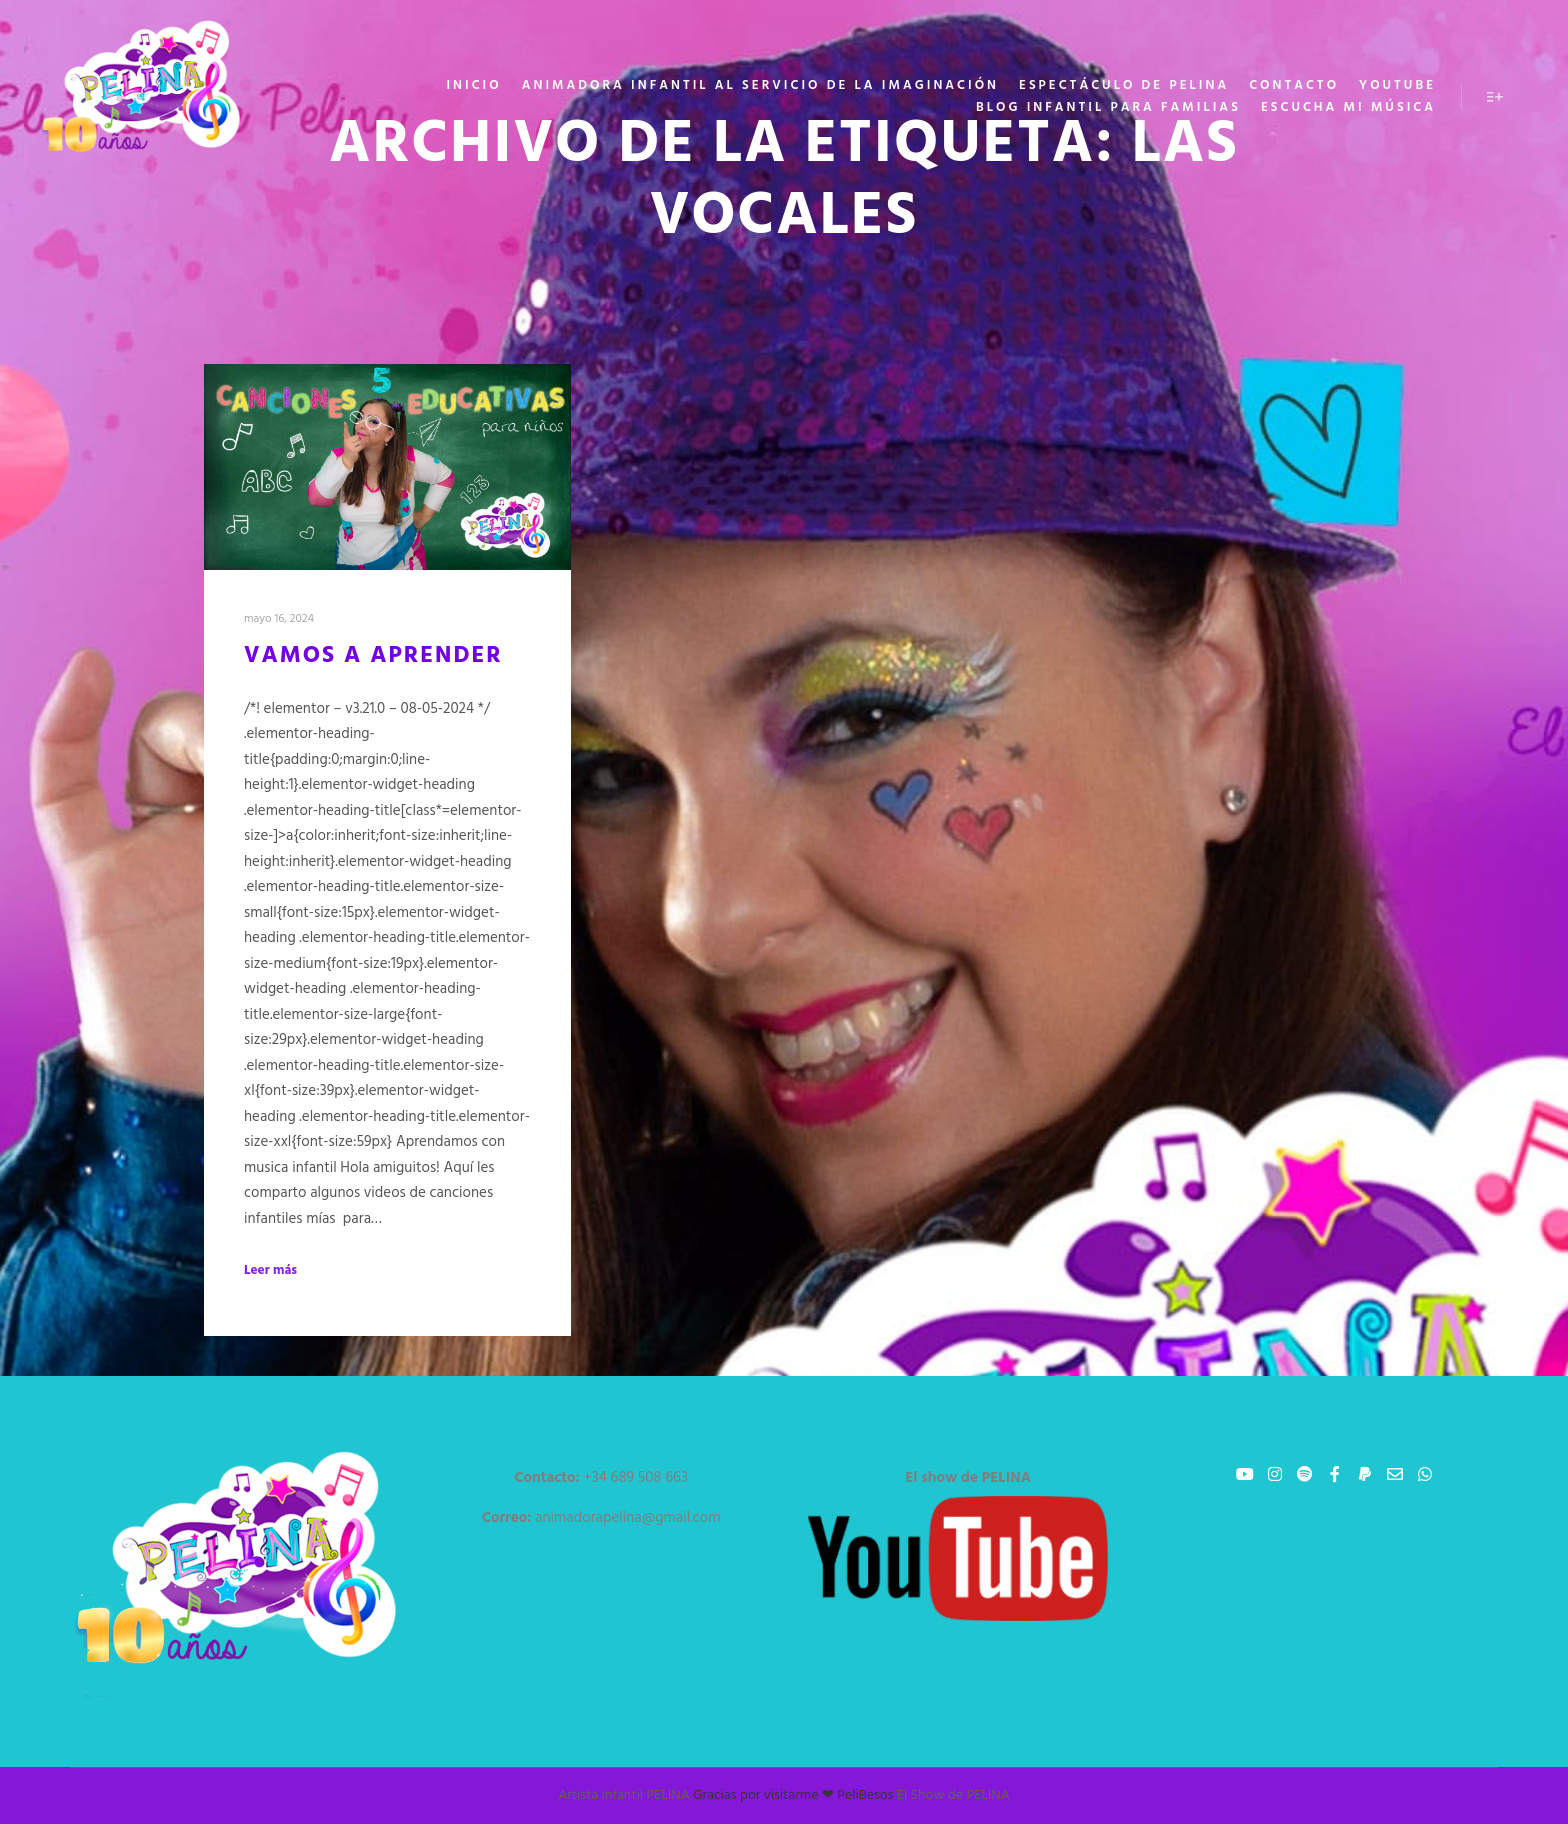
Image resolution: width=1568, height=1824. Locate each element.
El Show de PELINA (953, 1795)
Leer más (270, 1271)
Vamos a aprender (373, 656)
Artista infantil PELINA (624, 1795)
